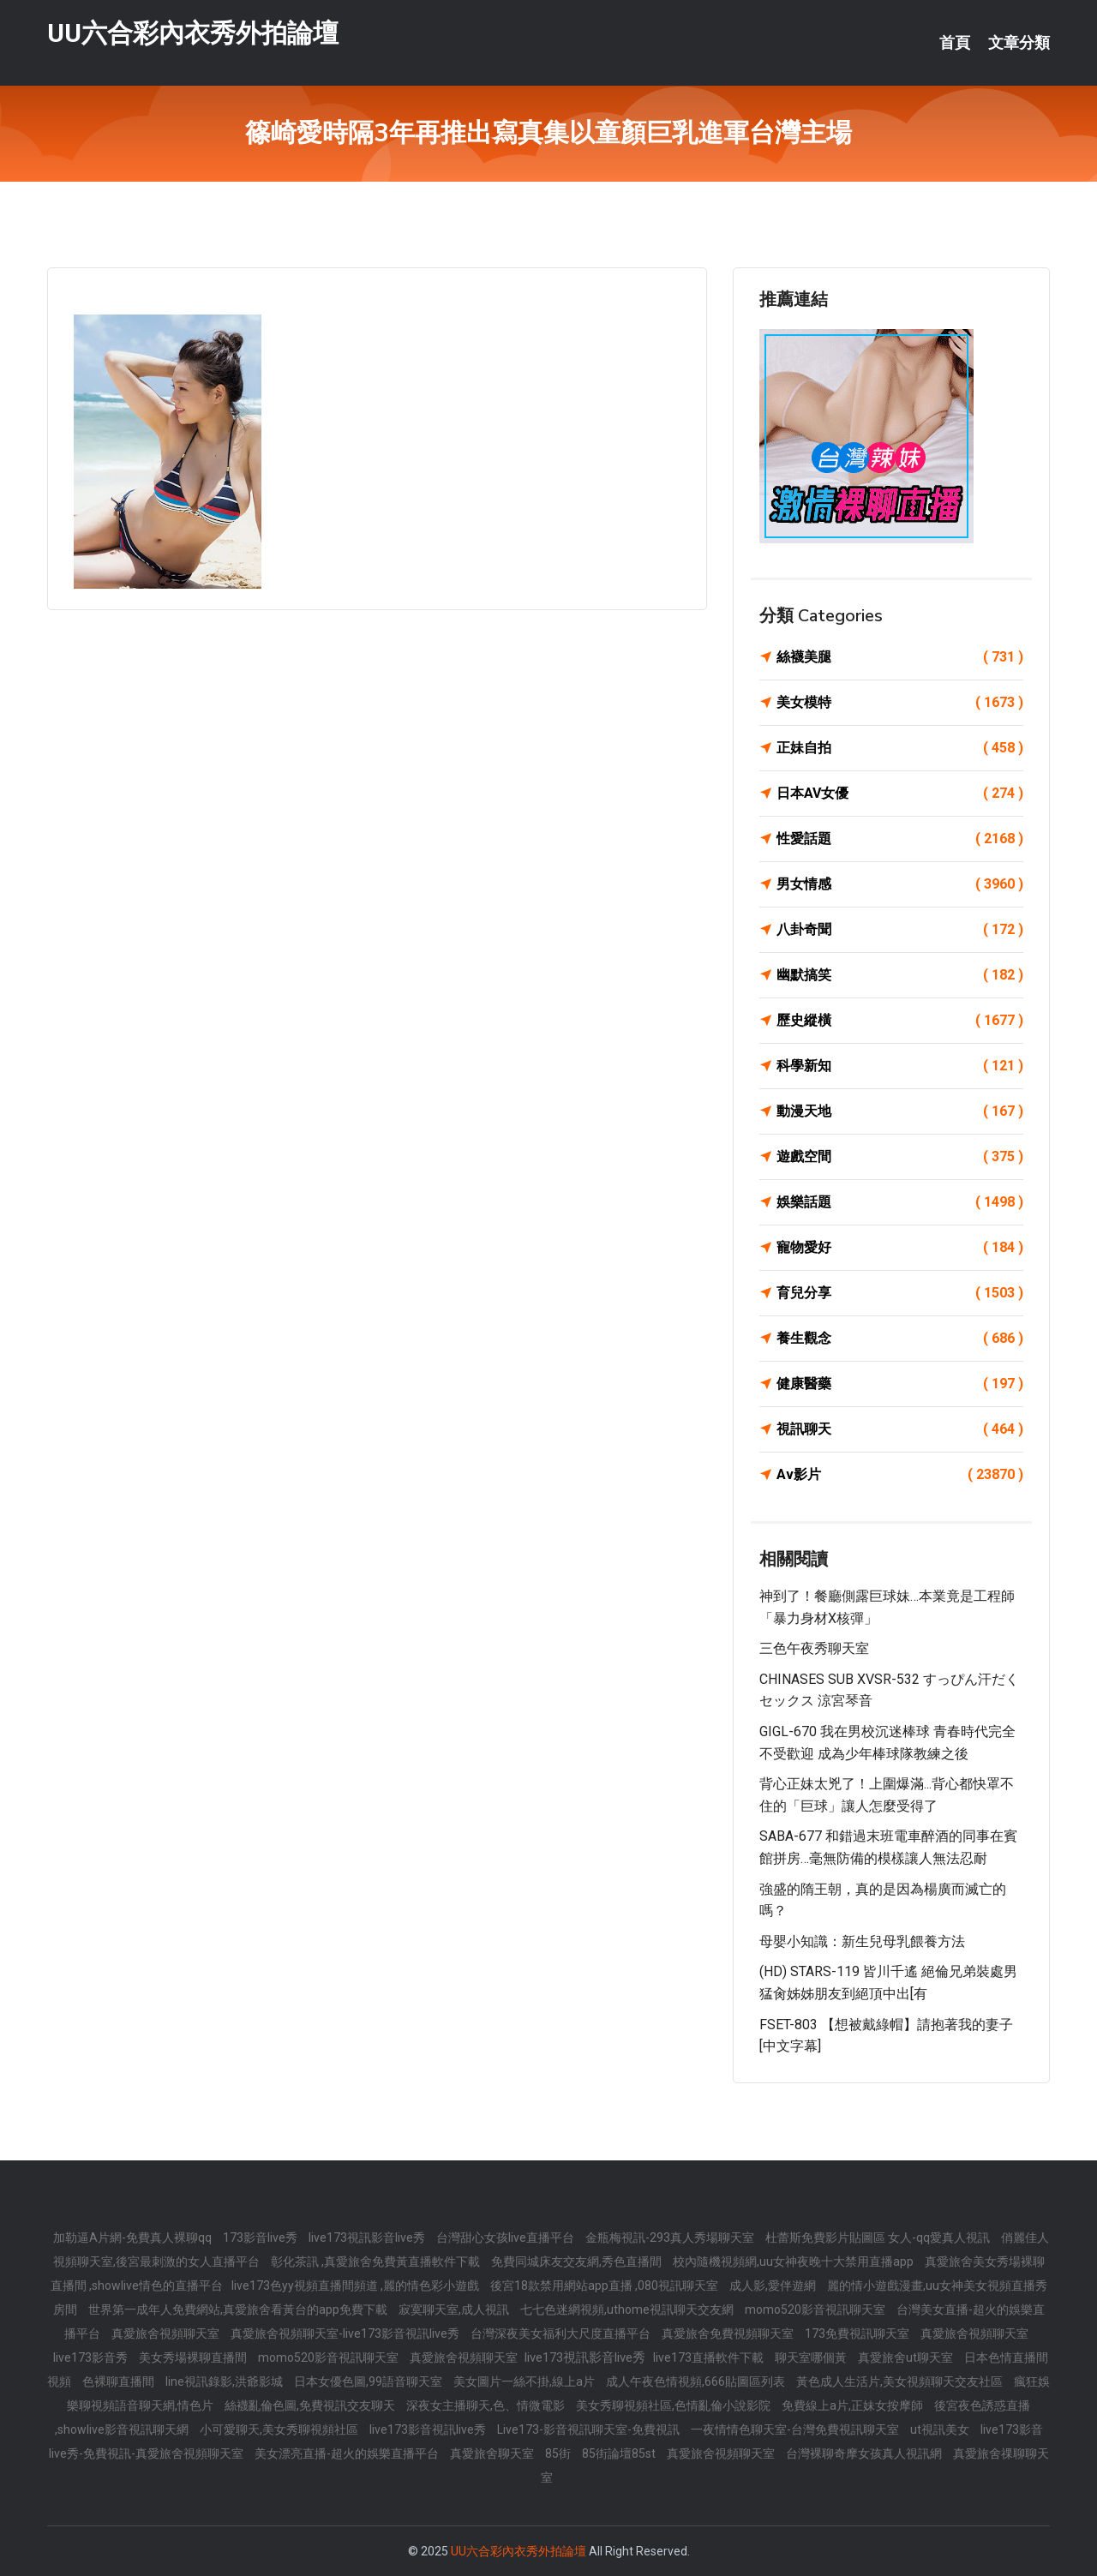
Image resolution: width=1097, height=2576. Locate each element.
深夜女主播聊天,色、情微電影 (486, 2405)
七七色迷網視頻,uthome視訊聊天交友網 (628, 2309)
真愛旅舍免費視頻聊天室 (729, 2333)
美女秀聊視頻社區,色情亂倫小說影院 (674, 2405)
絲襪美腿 (899, 657)
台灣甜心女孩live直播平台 (506, 2237)
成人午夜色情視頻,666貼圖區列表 (697, 2381)
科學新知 (899, 1066)
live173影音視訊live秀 (429, 2429)
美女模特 (899, 703)
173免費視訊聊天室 (858, 2333)
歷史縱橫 (899, 1021)
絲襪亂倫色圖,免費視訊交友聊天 (311, 2405)
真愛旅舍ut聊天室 (907, 2357)
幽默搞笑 (899, 975)
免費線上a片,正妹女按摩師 (854, 2405)
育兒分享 (899, 1293)
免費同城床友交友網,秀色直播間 (577, 2261)
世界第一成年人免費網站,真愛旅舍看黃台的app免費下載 (239, 2309)
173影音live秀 (261, 2237)
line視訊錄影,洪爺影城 (225, 2381)
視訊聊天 (899, 1429)
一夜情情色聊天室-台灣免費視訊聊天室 (796, 2429)
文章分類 (1019, 42)
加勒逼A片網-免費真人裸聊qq (133, 2237)
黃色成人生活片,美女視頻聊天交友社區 (900, 2381)
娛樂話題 (899, 1202)
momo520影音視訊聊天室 (816, 2309)
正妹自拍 (899, 748)
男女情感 (899, 884)
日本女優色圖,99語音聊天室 (369, 2381)
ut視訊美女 (941, 2429)
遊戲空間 (899, 1157)
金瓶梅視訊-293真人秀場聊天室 (671, 2237)
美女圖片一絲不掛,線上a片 (525, 2381)
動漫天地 (899, 1111)
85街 (559, 2453)
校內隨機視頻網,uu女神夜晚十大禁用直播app (794, 2261)
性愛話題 (899, 839)
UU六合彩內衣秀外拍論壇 (193, 33)
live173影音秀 (91, 2357)
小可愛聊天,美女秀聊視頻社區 (280, 2429)
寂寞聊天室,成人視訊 (455, 2309)
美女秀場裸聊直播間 (194, 2357)
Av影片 (899, 1475)
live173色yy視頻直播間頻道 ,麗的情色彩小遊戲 (356, 2285)
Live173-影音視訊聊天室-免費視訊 (589, 2429)
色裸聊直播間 (119, 2381)
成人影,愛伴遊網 (773, 2285)
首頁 (954, 42)
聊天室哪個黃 (812, 2357)
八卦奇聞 (899, 930)
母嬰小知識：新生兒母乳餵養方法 (862, 1941)
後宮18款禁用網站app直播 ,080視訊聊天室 (605, 2285)
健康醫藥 (899, 1384)
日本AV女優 (899, 794)
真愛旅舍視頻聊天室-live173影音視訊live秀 (346, 2333)
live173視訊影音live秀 (368, 2237)
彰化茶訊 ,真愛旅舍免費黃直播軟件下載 (377, 2261)
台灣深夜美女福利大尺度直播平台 (562, 2333)
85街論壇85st (620, 2453)
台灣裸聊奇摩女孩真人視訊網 (865, 2453)
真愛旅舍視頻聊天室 (166, 2333)
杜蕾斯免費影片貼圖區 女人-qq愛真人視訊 (878, 2237)
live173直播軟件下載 (709, 2357)
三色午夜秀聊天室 (814, 1648)
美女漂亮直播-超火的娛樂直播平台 (348, 2453)
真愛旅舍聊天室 (493, 2453)
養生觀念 (899, 1339)
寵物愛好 (899, 1248)
